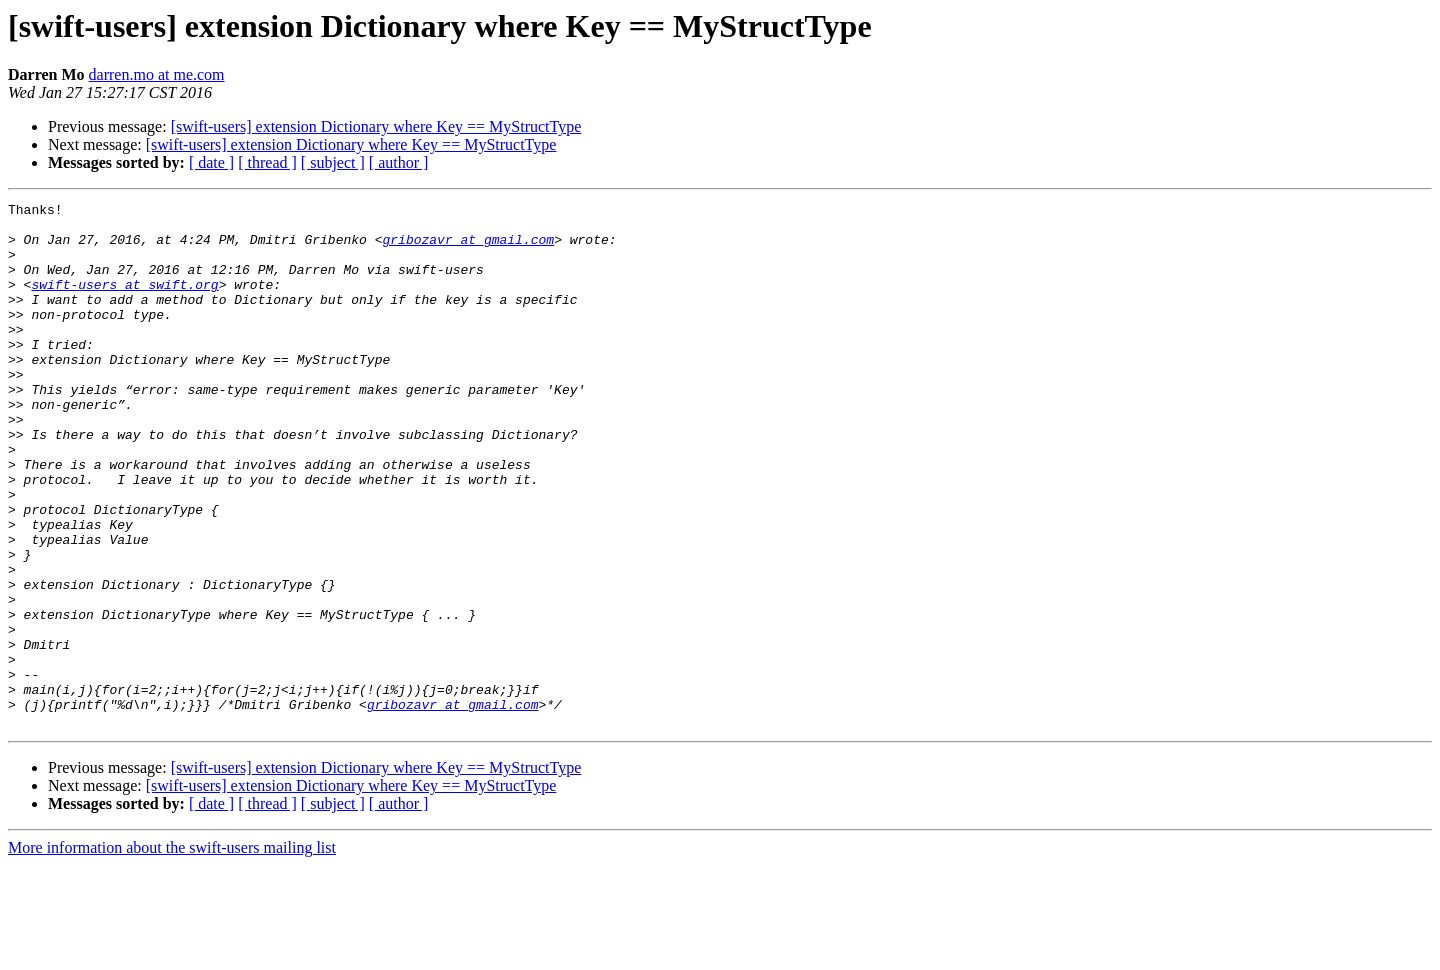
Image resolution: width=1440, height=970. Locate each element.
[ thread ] (267, 162)
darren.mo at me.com (157, 74)
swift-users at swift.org (124, 302)
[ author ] (399, 162)
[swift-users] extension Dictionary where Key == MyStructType (376, 126)
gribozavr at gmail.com (468, 248)
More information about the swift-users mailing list (172, 952)
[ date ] (211, 162)
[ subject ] (333, 162)
